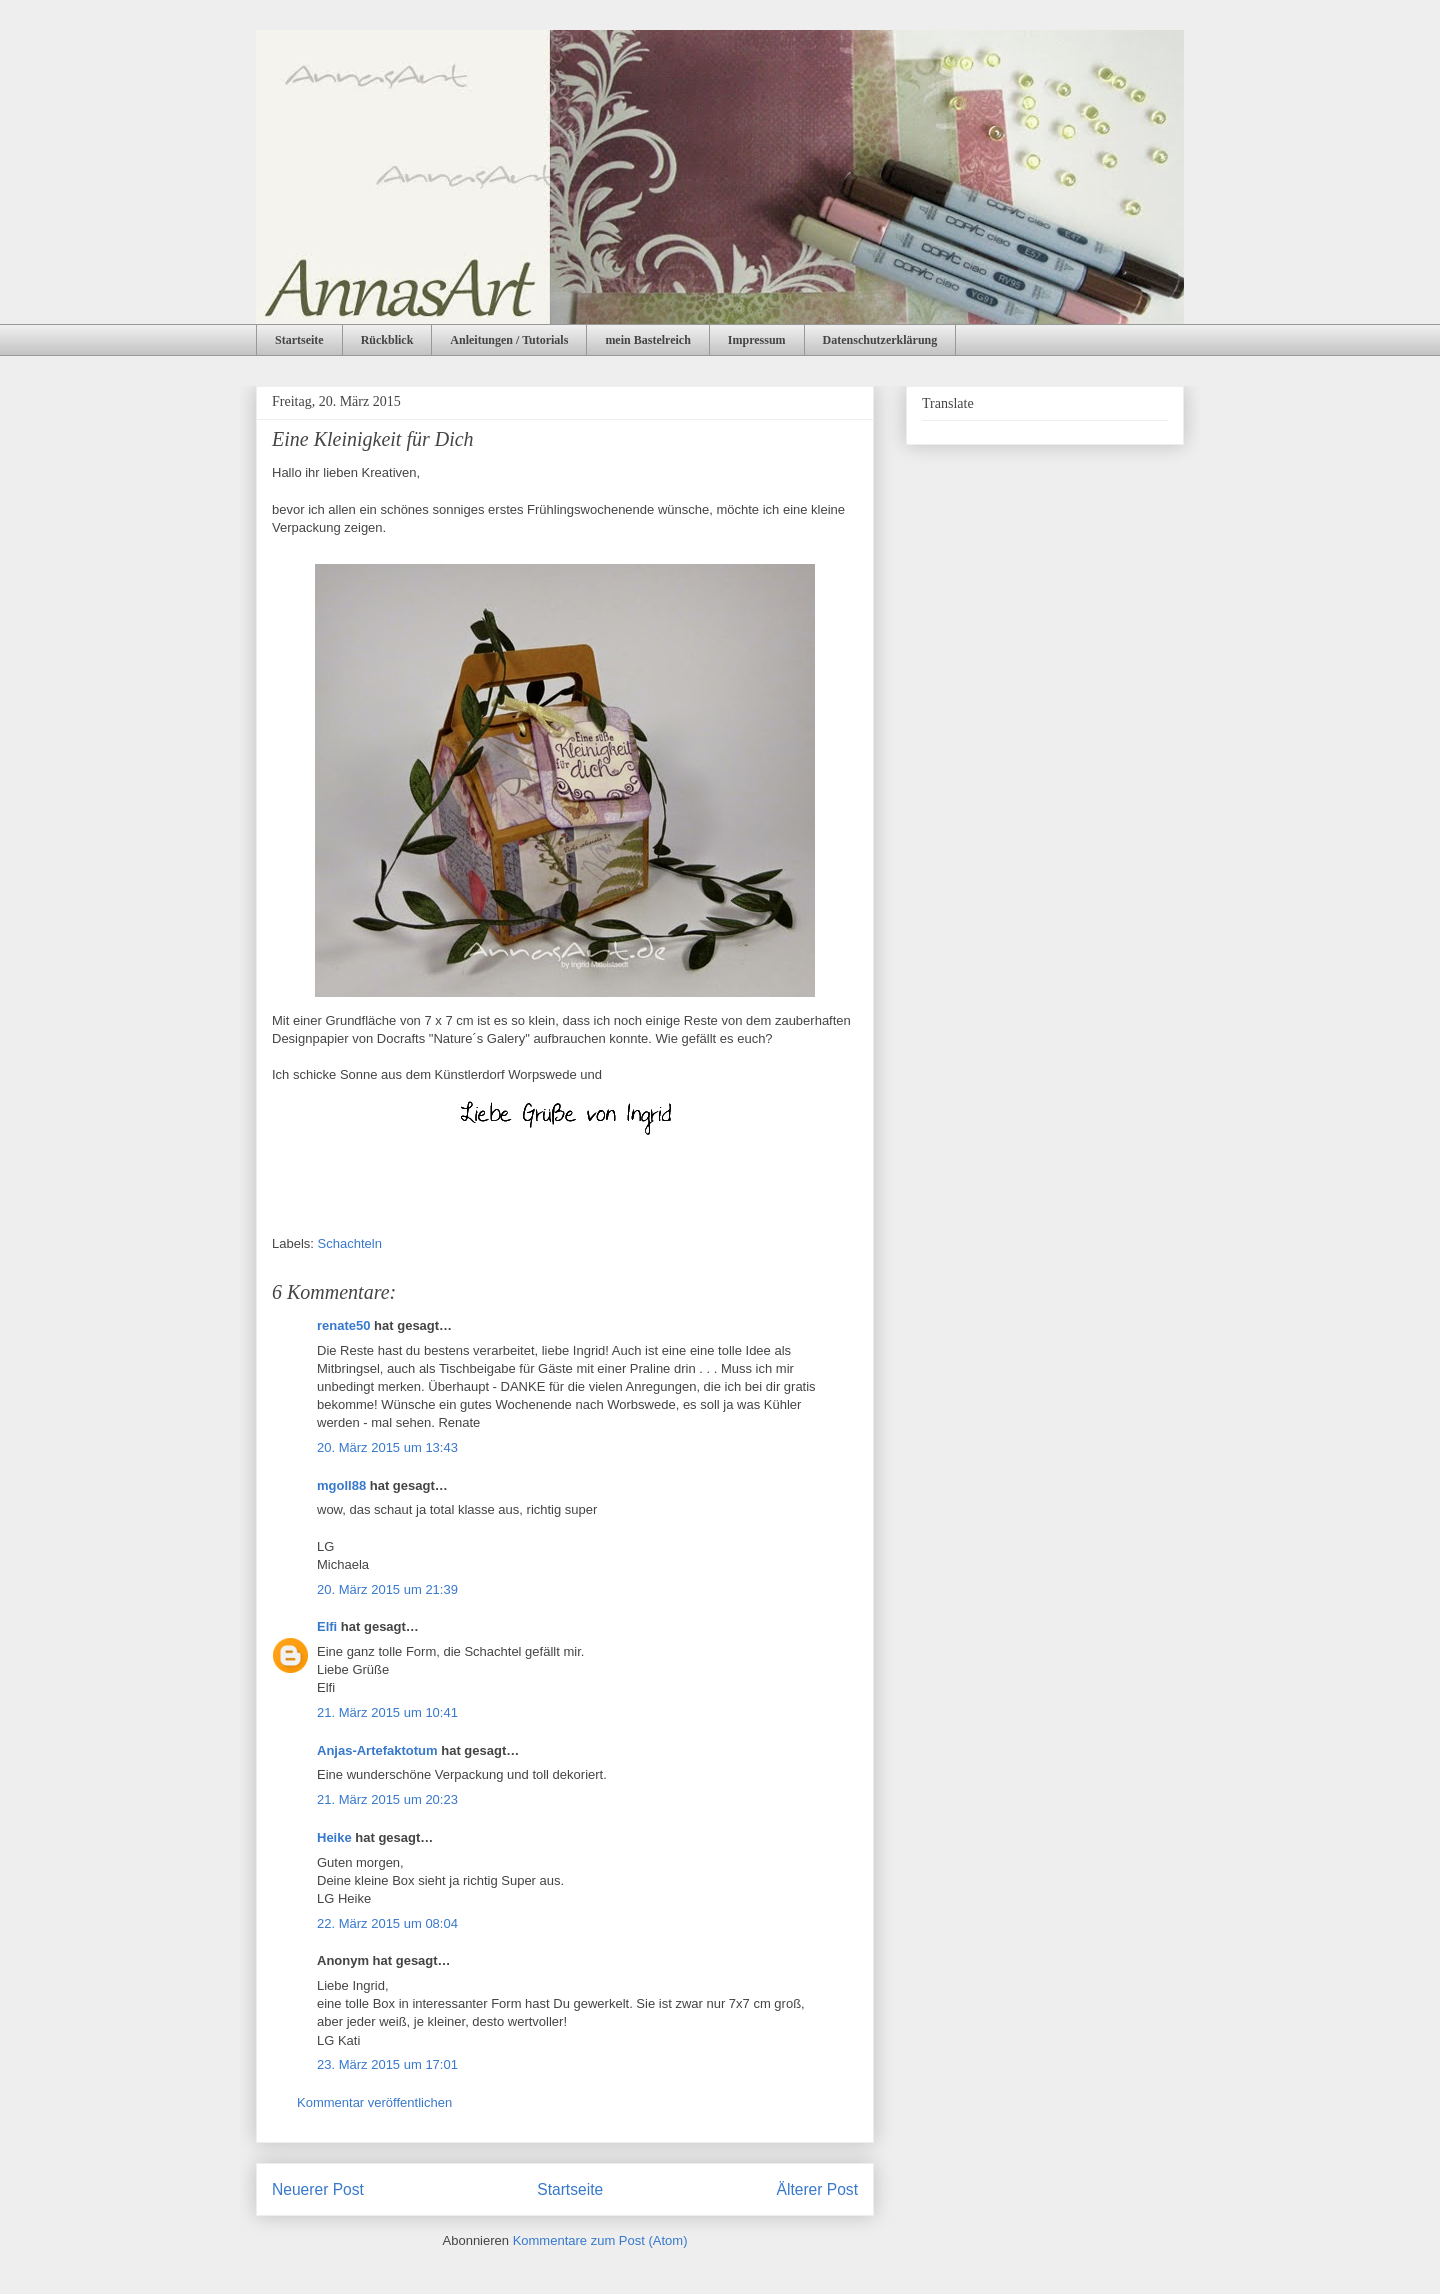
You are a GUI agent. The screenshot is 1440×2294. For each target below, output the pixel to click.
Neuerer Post (318, 2189)
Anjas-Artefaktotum (377, 1750)
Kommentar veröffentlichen (374, 2102)
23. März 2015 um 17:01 (387, 2064)
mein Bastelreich (647, 340)
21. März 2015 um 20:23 (387, 1799)
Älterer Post (817, 2189)
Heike (334, 1837)
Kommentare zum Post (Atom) (600, 2240)
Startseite (299, 340)
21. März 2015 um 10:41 (387, 1712)
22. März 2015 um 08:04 (387, 1923)
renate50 (343, 1325)
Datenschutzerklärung (880, 340)
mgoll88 (341, 1485)
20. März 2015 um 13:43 (387, 1447)
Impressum (757, 340)
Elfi (327, 1626)
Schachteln (350, 1243)
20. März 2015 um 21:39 (387, 1589)
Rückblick (387, 340)
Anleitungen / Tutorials (509, 340)
